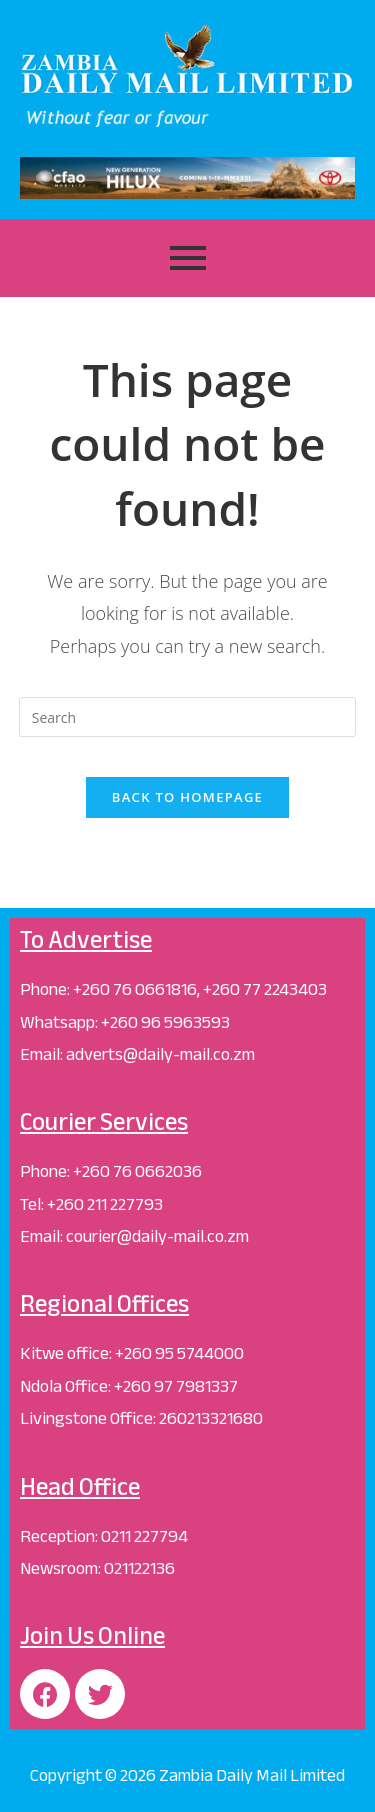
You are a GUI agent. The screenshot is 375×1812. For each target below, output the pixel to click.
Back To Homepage (187, 797)
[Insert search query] (188, 717)
